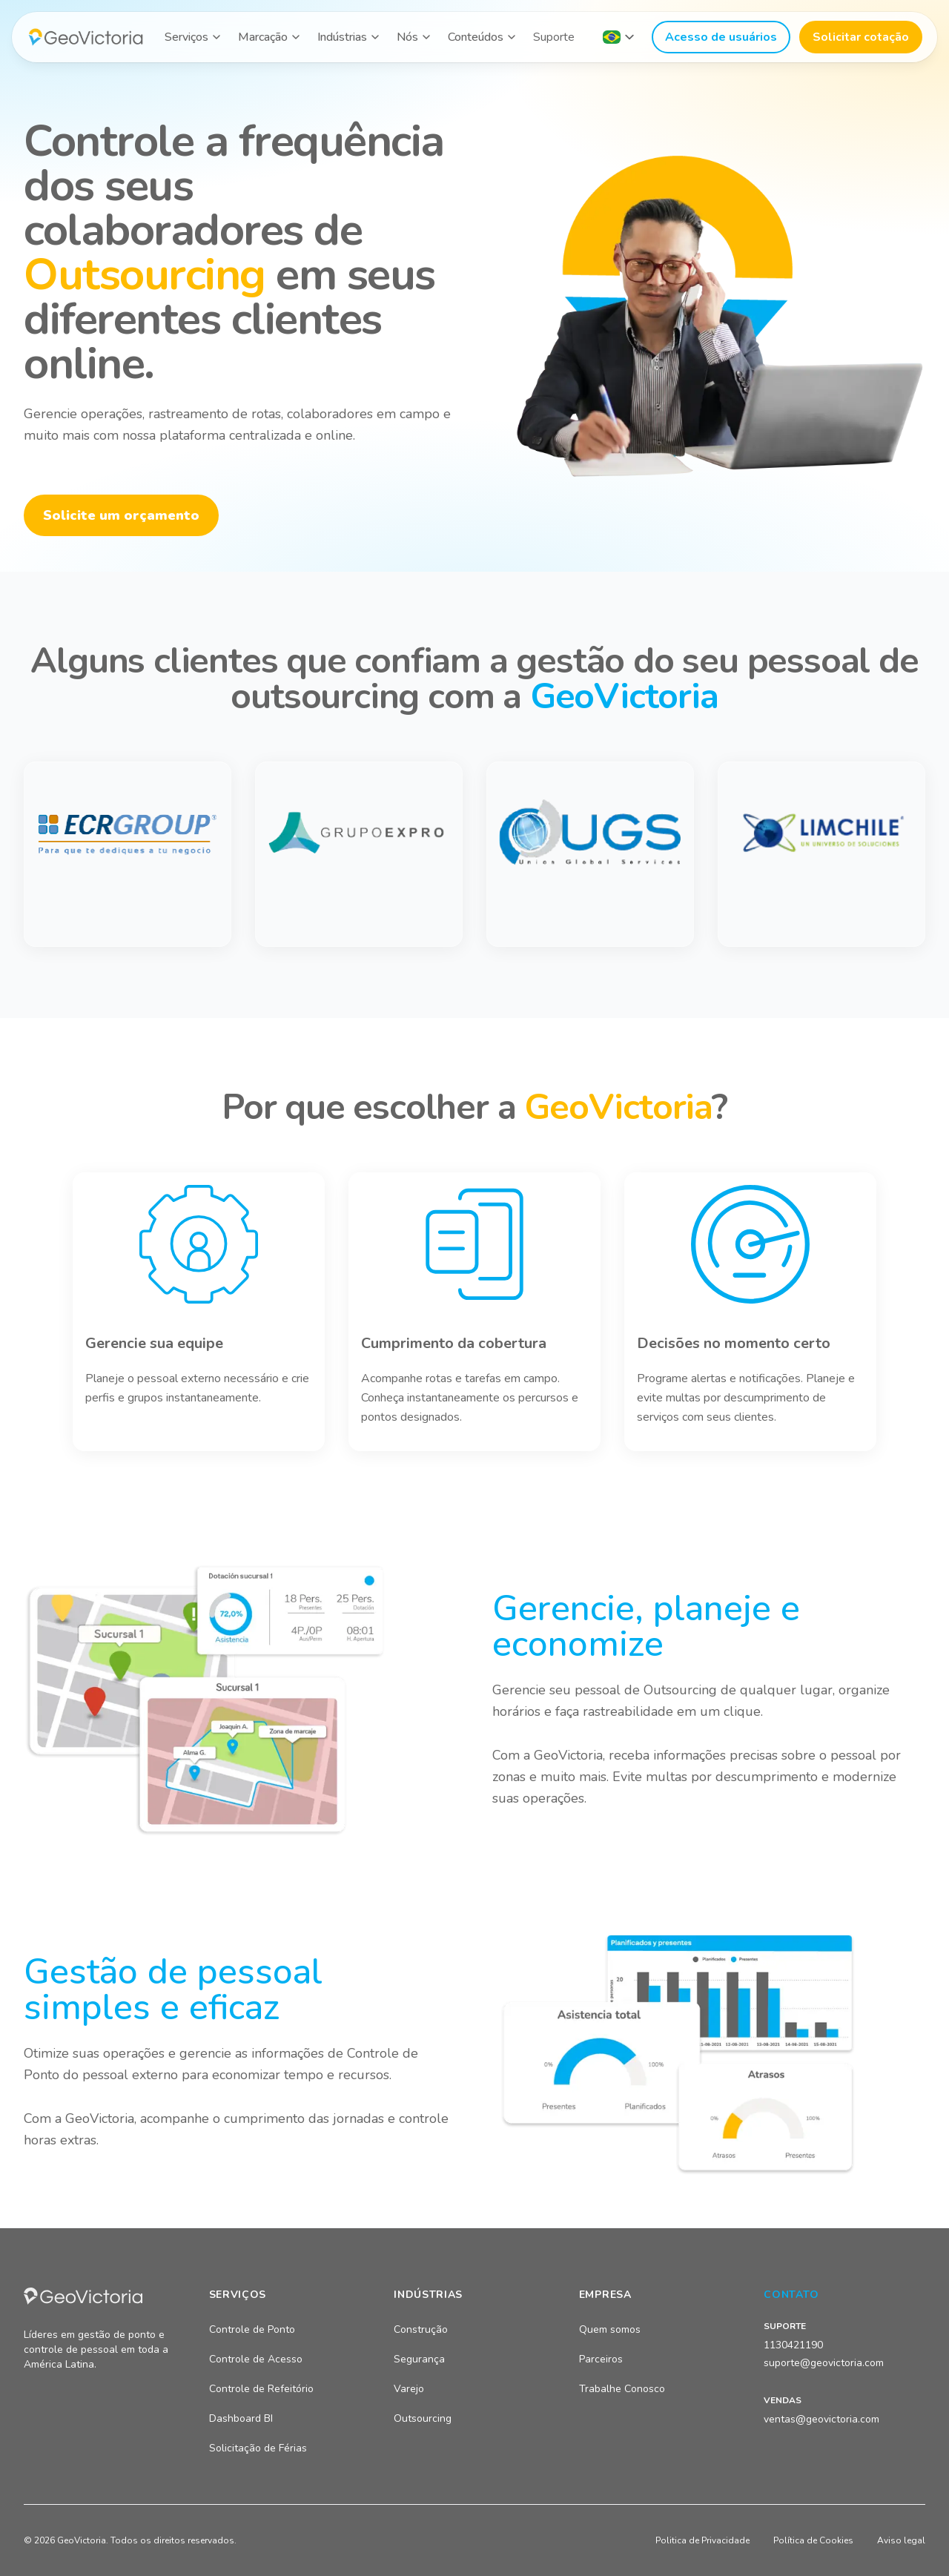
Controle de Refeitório (261, 2389)
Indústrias (342, 37)
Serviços (186, 37)
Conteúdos (475, 37)
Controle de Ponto (252, 2329)
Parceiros (601, 2359)
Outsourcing (423, 2418)
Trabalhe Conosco (622, 2389)
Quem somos (610, 2329)
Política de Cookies (813, 2540)
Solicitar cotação (861, 37)
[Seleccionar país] (618, 37)
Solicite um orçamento (121, 515)
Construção (421, 2329)
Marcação (263, 37)
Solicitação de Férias (258, 2448)
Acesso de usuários (721, 37)
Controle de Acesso (255, 2359)
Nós (407, 37)
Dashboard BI (241, 2418)
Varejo (409, 2389)
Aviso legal (901, 2540)
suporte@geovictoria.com (824, 2363)
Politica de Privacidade (702, 2540)
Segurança (419, 2359)
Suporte (554, 37)
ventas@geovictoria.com (821, 2419)
